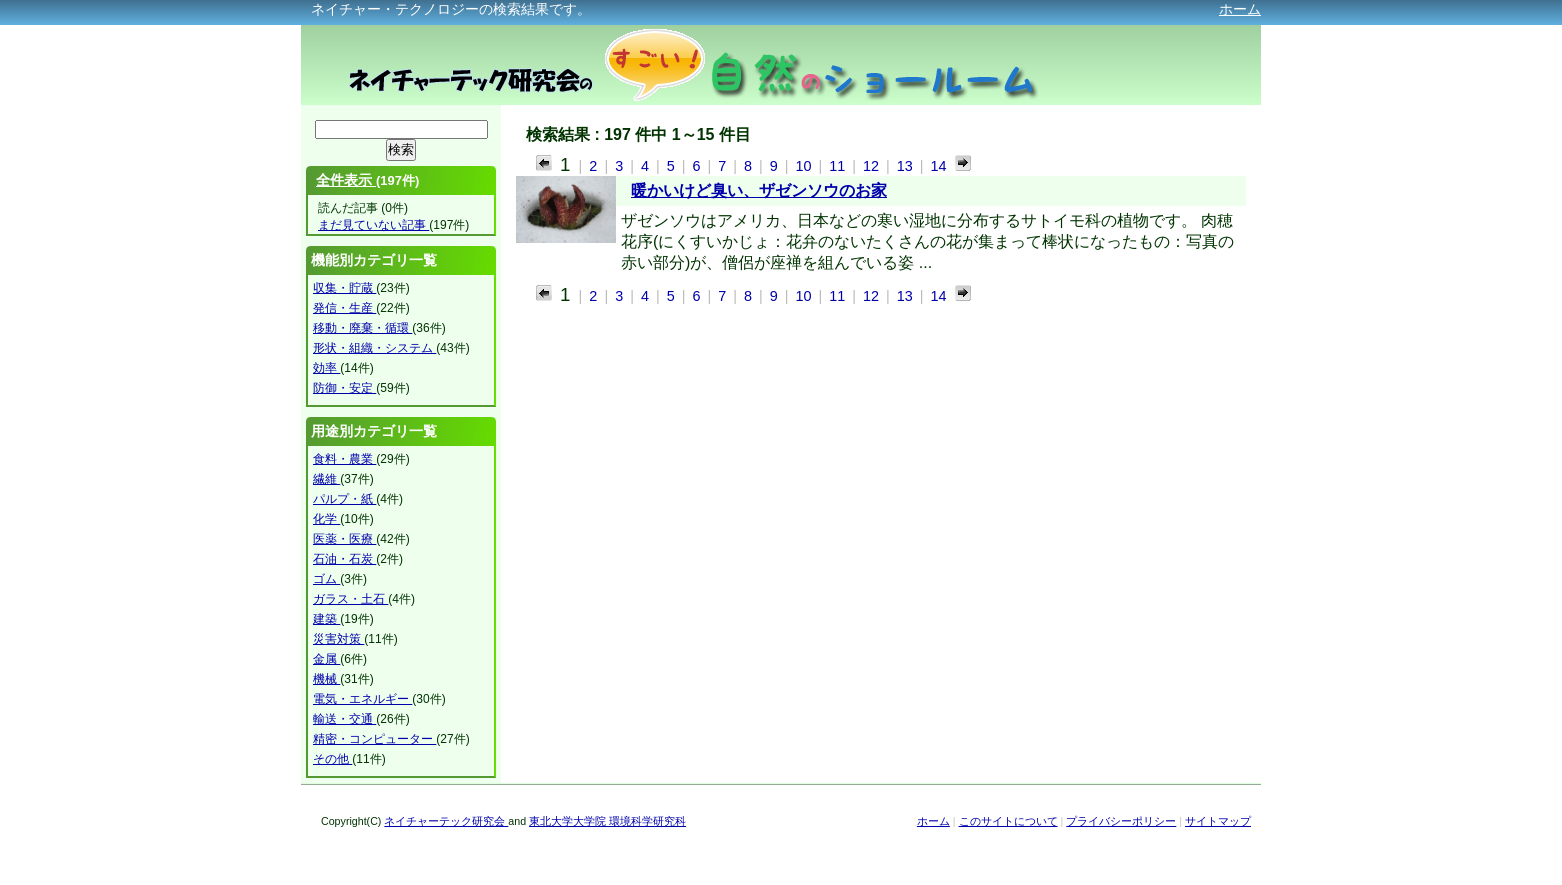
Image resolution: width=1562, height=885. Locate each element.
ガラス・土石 (350, 599)
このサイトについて (1008, 821)
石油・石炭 (344, 559)
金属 (326, 659)
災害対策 (338, 639)
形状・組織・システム (374, 348)
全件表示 (346, 180)
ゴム (326, 579)
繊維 (326, 479)
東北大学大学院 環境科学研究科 (607, 821)
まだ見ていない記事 (373, 225)
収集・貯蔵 (344, 288)
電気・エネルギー (362, 699)
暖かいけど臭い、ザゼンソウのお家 (759, 190)
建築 (326, 619)
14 (939, 166)
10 (805, 166)
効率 (326, 368)
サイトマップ (1218, 821)
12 (873, 166)
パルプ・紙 (344, 499)
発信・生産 (344, 308)
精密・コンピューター (374, 739)
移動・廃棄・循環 (362, 328)
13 (907, 166)
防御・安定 (344, 388)
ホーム (1240, 9)
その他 (332, 759)
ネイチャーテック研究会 (446, 821)
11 (839, 166)
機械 (326, 679)
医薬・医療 (344, 539)
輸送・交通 (344, 719)
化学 (326, 519)
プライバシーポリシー (1121, 821)
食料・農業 (344, 459)
